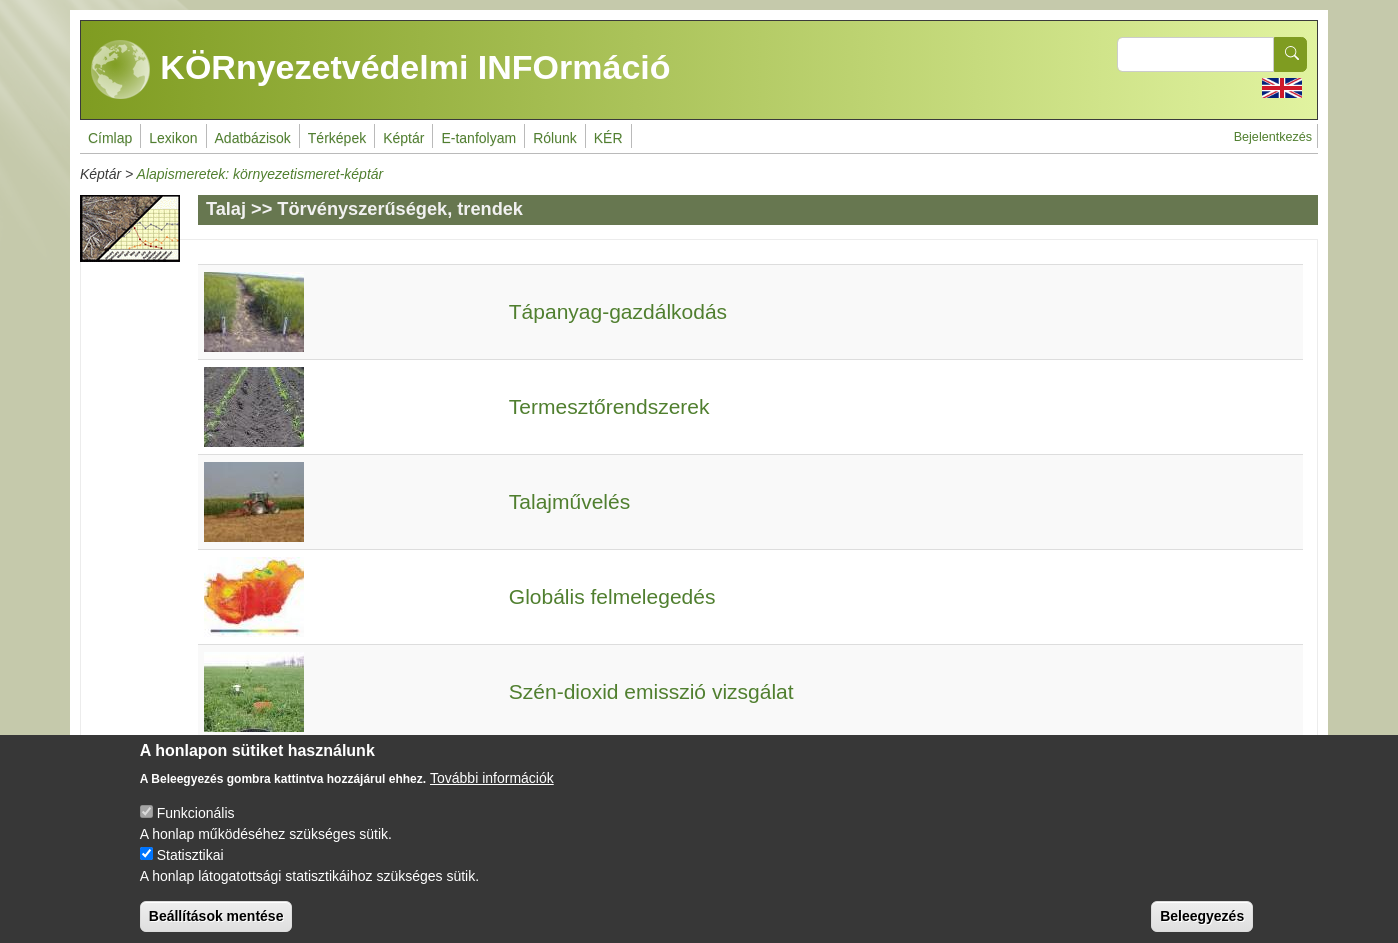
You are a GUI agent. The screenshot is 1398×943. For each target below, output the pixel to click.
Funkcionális (196, 826)
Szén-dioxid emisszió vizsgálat (651, 691)
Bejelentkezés (1273, 137)
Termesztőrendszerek (609, 406)
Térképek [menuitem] (337, 138)
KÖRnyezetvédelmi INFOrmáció (381, 70)
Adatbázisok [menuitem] (253, 138)
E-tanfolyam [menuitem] (478, 138)
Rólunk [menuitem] (555, 138)
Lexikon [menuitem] (173, 138)
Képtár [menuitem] (403, 138)
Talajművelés (569, 501)
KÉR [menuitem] (608, 138)
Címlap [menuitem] (110, 138)
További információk (492, 791)
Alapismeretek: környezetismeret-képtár (260, 174)
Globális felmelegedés (612, 596)
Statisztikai (190, 868)
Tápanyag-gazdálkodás (618, 311)
